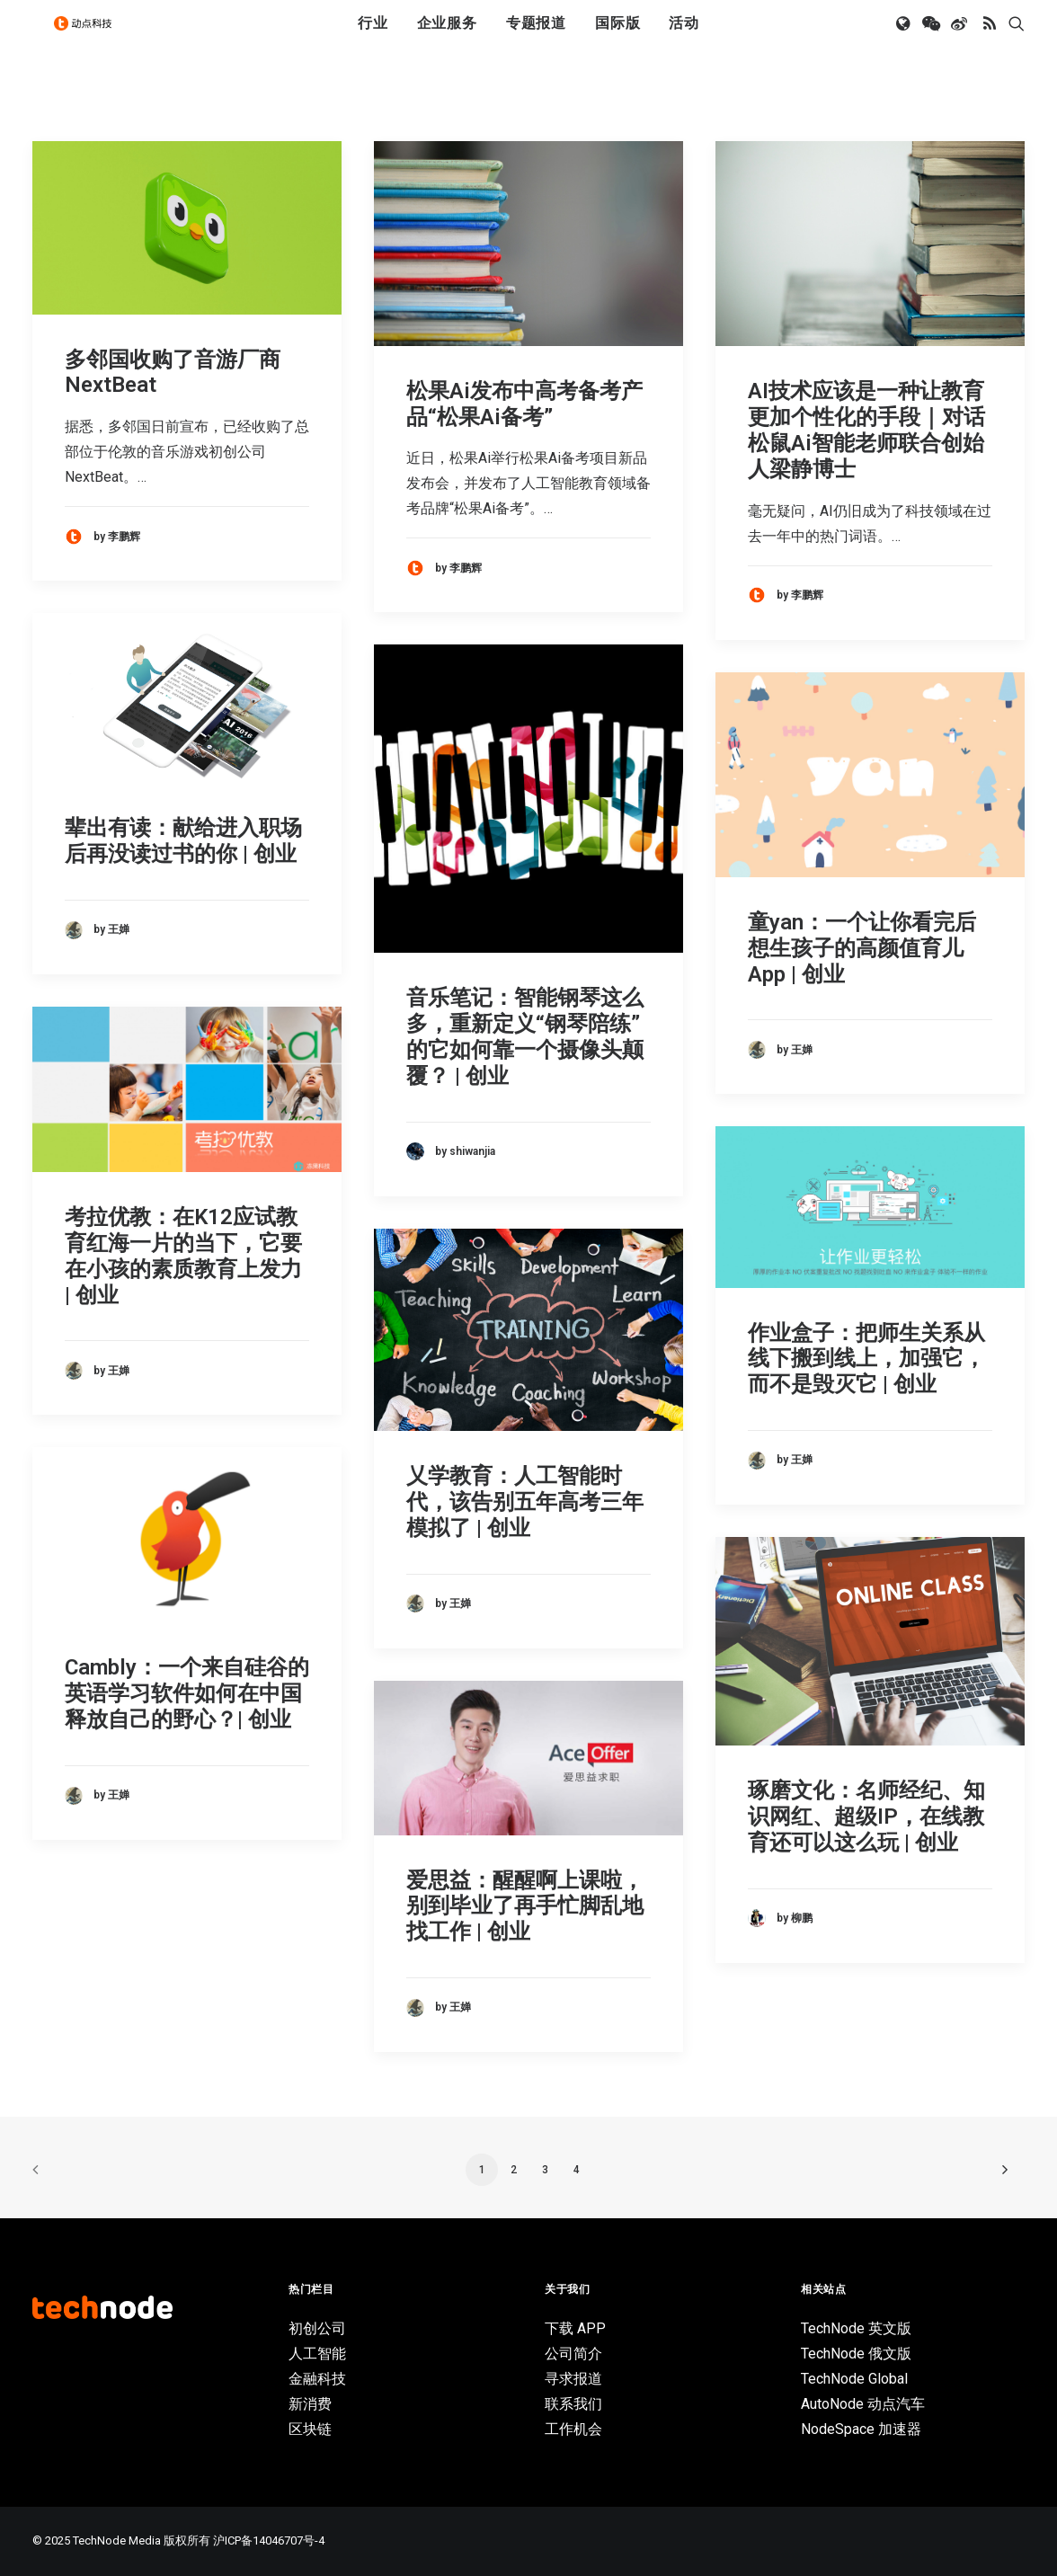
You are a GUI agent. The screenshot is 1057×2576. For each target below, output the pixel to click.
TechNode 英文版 (856, 2328)
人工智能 (317, 2353)
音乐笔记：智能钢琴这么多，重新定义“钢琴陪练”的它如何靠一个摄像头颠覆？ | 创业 (525, 1036)
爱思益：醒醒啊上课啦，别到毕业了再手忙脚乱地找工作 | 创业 (525, 1906)
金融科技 (317, 2378)
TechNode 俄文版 (856, 2353)
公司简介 (573, 2353)
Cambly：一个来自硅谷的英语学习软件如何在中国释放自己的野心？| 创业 (187, 1693)
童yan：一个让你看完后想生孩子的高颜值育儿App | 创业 (862, 948)
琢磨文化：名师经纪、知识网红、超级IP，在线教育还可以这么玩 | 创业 (866, 1816)
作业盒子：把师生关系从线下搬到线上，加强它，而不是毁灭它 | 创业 (866, 1359)
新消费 (310, 2403)
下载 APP (575, 2328)
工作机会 (573, 2429)
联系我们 (573, 2403)
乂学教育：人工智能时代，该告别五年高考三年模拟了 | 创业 (525, 1502)
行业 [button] (373, 38)
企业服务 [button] (447, 38)
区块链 (310, 2429)
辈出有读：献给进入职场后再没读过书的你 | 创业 (183, 840)
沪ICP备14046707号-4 (268, 2540)
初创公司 (317, 2328)
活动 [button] (684, 38)
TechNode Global (854, 2378)
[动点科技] (89, 38)
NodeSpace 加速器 (861, 2429)
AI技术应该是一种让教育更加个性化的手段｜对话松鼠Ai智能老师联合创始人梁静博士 (866, 429)
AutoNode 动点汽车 (863, 2403)
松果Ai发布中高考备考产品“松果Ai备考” (524, 404)
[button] (904, 38)
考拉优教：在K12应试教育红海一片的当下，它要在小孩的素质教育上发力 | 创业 (183, 1255)
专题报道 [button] (536, 38)
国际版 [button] (617, 38)
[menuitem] (373, 38)
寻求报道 (573, 2378)
